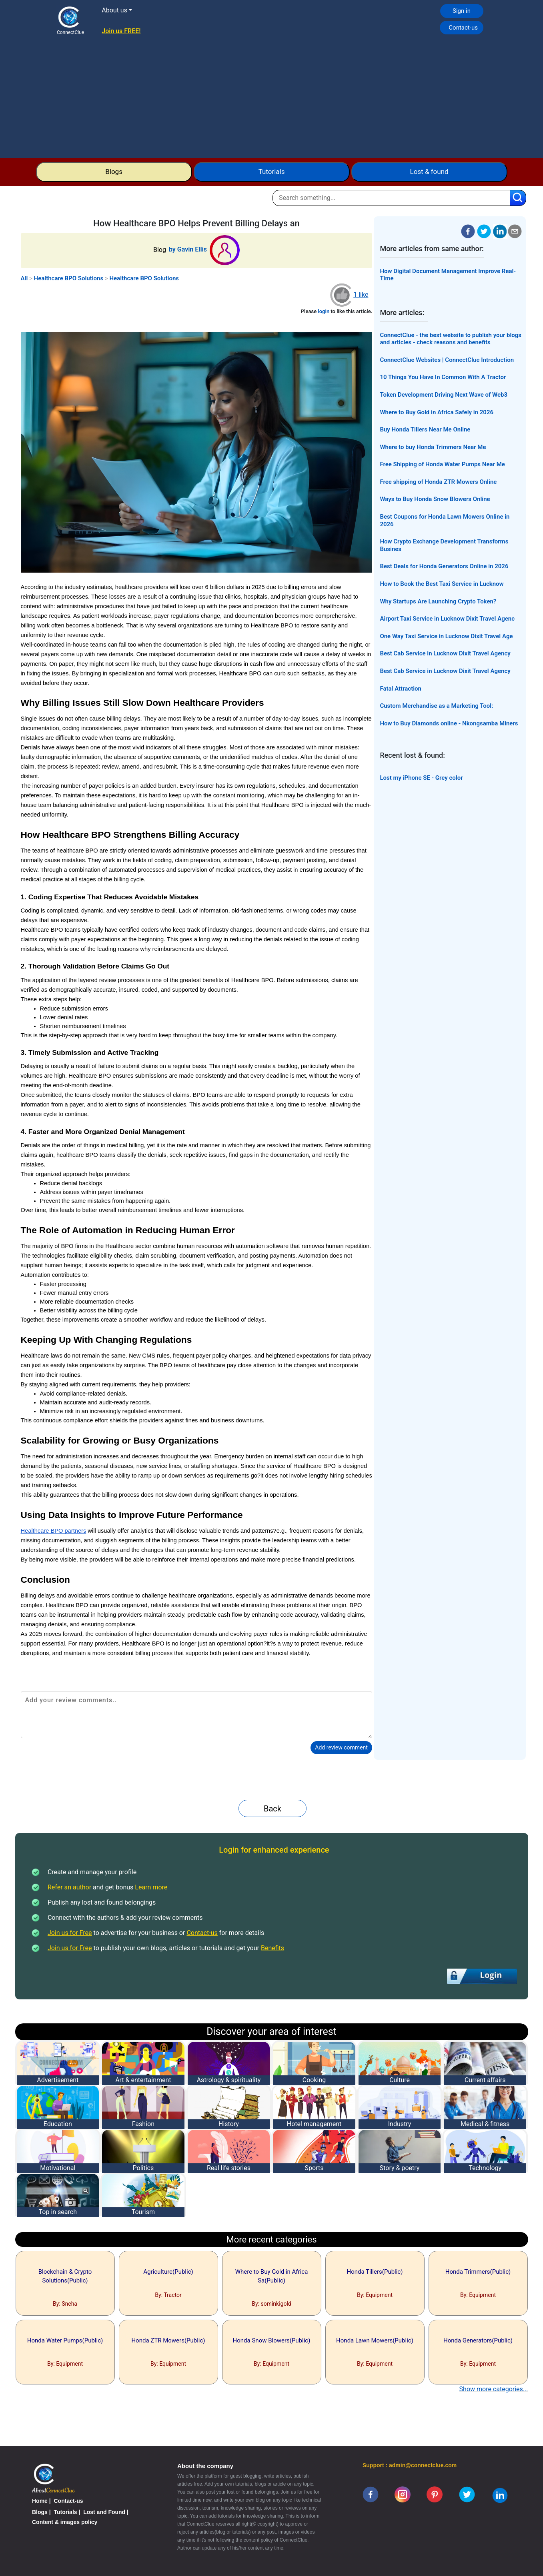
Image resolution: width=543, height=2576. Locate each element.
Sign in (462, 10)
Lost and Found (104, 2512)
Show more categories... (493, 2389)
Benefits (272, 1948)
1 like (360, 294)
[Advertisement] (272, 98)
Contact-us (463, 27)
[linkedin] (500, 2495)
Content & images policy (64, 2522)
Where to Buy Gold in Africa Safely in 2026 (436, 412)
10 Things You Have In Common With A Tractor (443, 377)
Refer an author (69, 1887)
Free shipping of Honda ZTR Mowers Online (438, 481)
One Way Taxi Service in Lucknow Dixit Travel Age (446, 636)
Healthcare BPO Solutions (69, 278)
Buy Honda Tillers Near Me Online (425, 429)
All (24, 278)
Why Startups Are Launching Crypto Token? (438, 601)
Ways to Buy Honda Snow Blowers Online (435, 499)
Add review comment (341, 1747)
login (323, 311)
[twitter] (484, 231)
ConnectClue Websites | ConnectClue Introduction (447, 359)
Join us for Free (70, 1933)
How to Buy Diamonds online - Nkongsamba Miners (449, 723)
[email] (515, 231)
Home (40, 2501)
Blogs (113, 172)
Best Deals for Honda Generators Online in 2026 (444, 566)
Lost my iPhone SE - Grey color (421, 777)
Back (272, 1808)
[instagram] (403, 2493)
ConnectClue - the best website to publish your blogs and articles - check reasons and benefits (450, 338)
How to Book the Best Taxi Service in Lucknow (441, 583)
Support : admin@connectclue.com (410, 2465)
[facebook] (468, 231)
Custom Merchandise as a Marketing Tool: (436, 705)
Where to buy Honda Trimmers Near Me (433, 447)
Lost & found (429, 172)
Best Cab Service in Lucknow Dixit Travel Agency (445, 653)
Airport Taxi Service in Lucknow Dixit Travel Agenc (447, 618)
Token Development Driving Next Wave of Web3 (443, 394)
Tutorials (271, 172)
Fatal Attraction (400, 688)
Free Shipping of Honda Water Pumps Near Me (442, 464)
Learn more (151, 1887)
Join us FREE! (121, 31)
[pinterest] (435, 2493)
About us (114, 10)
